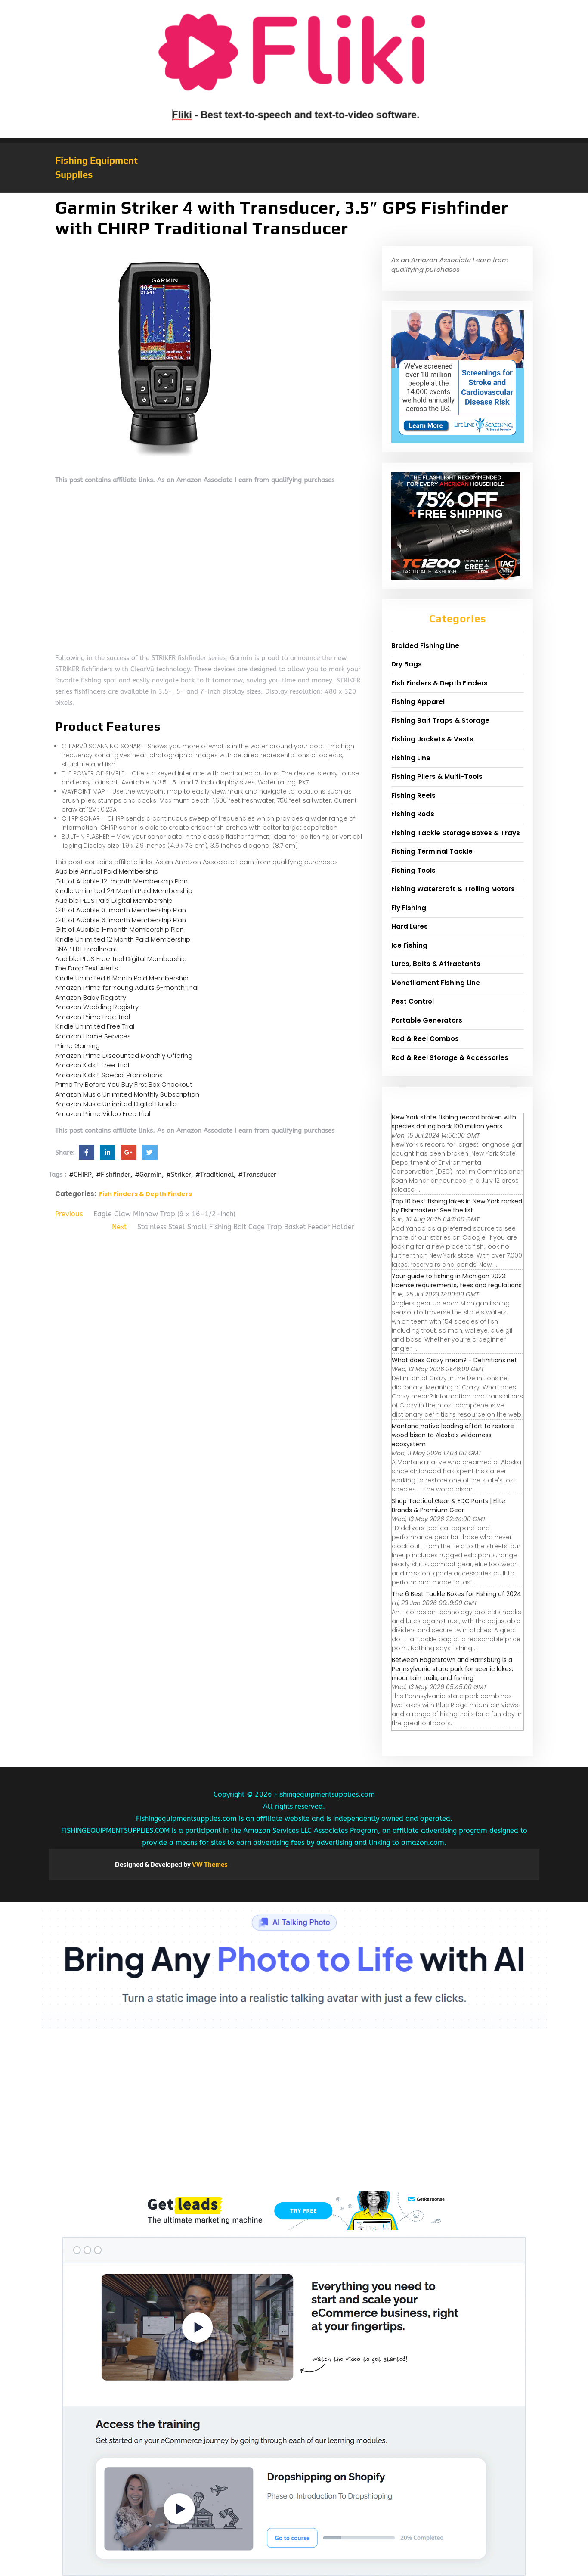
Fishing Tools (413, 870)
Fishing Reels (413, 795)
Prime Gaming (77, 1045)
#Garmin (148, 1174)
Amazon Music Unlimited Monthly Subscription (127, 1094)
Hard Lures (409, 926)
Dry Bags (406, 664)
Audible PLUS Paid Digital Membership (114, 900)
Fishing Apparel (418, 701)
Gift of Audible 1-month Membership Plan (119, 929)
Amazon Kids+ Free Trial (92, 1064)
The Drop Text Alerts (86, 968)
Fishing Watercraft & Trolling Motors (453, 888)
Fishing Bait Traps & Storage (440, 720)
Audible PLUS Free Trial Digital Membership (121, 958)
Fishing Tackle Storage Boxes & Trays (455, 832)
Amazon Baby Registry (90, 997)
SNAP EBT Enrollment (86, 948)
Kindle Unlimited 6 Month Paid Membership (122, 978)
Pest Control (412, 1001)
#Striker (178, 1174)
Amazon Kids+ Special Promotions (109, 1074)
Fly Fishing (408, 907)
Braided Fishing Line (425, 645)
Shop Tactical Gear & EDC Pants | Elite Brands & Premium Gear (448, 1505)
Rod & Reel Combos (425, 1038)
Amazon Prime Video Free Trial (102, 1113)
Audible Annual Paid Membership (106, 871)
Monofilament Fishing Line (435, 982)
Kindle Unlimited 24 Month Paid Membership (123, 890)
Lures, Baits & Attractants (435, 963)
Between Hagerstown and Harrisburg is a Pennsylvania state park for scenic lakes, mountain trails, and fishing (452, 1668)
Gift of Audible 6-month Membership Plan (120, 919)
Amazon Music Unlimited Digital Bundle (116, 1103)
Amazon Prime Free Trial (92, 1016)
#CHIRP (80, 1174)
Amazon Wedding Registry (97, 1006)
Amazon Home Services (93, 1036)
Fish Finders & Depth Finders (145, 1194)
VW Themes (209, 1864)
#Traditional (214, 1174)
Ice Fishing (409, 945)
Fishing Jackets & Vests (432, 739)
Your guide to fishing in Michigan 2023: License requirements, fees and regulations (457, 1281)
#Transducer (257, 1174)
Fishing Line (410, 758)
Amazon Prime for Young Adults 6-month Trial (126, 987)
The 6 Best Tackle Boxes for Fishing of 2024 (456, 1594)
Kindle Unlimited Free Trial (94, 1026)
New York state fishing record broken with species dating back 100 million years (454, 1122)
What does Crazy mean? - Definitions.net (454, 1360)
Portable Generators (426, 1020)
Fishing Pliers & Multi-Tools (437, 776)
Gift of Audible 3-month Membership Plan (120, 909)
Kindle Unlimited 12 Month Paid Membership (122, 939)
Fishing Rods (412, 813)
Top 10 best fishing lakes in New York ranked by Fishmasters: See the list (457, 1206)
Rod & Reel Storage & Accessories (449, 1057)
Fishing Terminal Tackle (432, 851)
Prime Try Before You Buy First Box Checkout (123, 1084)
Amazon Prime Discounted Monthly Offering (123, 1055)
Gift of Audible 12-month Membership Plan (121, 881)
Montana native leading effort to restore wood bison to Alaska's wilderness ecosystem (453, 1435)
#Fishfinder (113, 1174)
